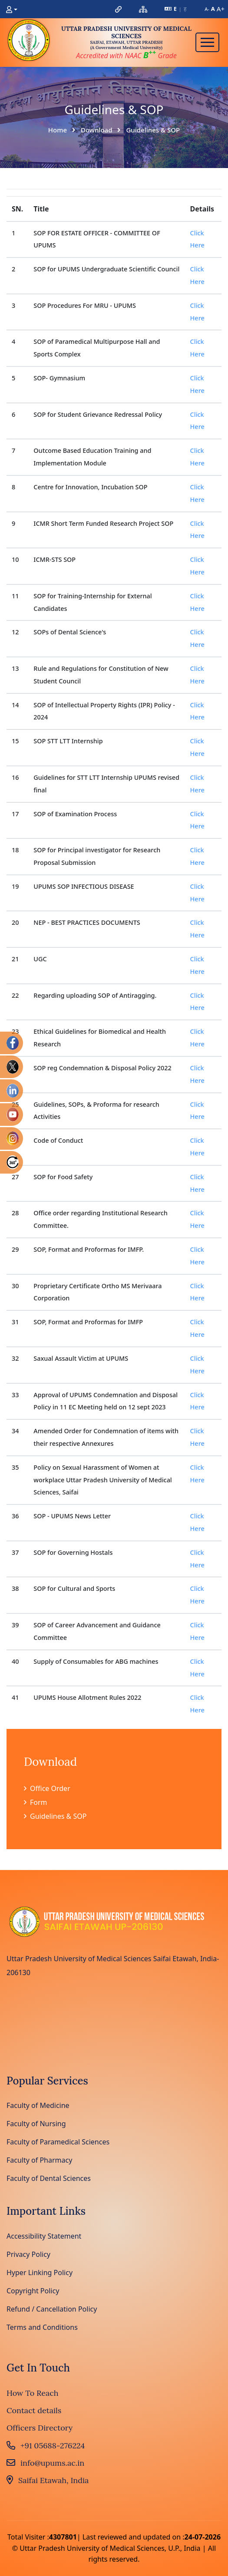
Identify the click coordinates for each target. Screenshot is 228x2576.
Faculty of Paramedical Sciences (58, 2142)
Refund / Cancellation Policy (52, 2309)
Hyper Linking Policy (40, 2272)
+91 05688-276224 (46, 2446)
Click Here (197, 239)
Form (35, 1802)
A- (207, 9)
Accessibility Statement (44, 2236)
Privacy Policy (28, 2254)
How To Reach (33, 2393)
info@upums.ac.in (45, 2463)
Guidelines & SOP (55, 1816)
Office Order (47, 1788)
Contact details (34, 2410)
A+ (221, 9)
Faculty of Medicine (38, 2105)
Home (57, 130)
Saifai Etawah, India (48, 2480)
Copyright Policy (33, 2291)
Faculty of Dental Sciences (49, 2178)
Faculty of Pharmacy (39, 2160)
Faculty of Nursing (36, 2123)
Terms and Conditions (42, 2327)
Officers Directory (40, 2428)
